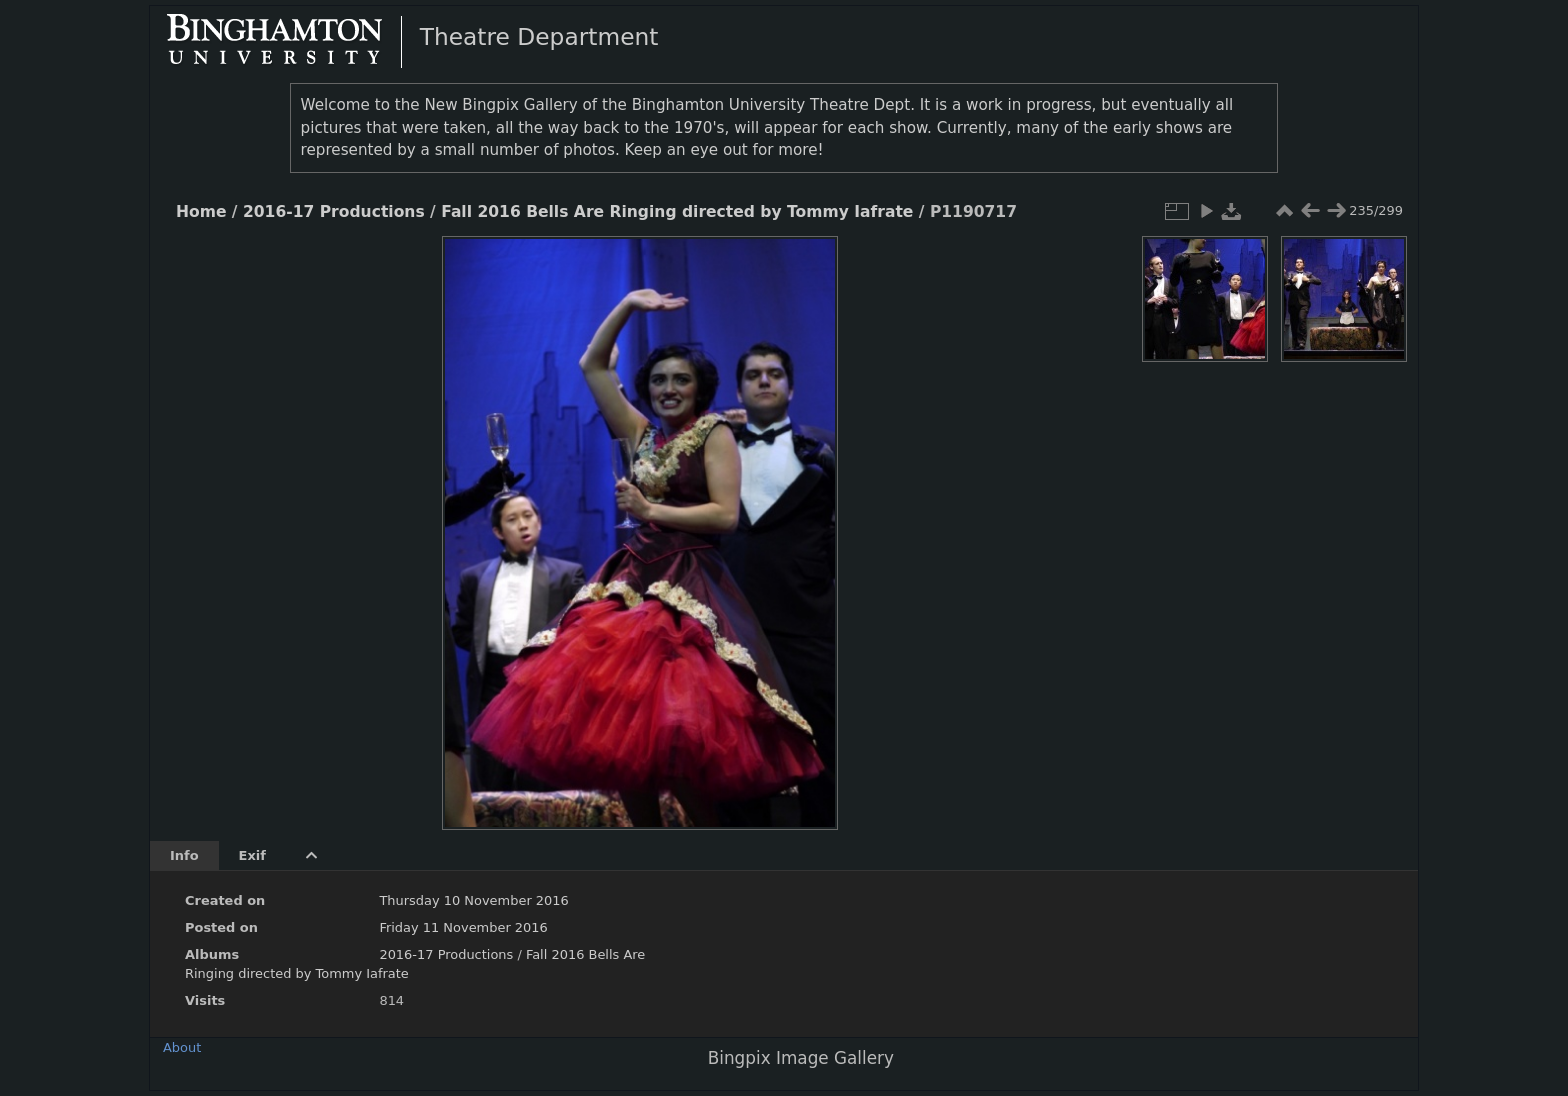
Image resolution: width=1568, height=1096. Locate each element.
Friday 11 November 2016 (463, 927)
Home (201, 212)
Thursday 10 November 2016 (473, 900)
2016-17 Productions (334, 212)
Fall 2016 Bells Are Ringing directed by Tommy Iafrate (677, 212)
